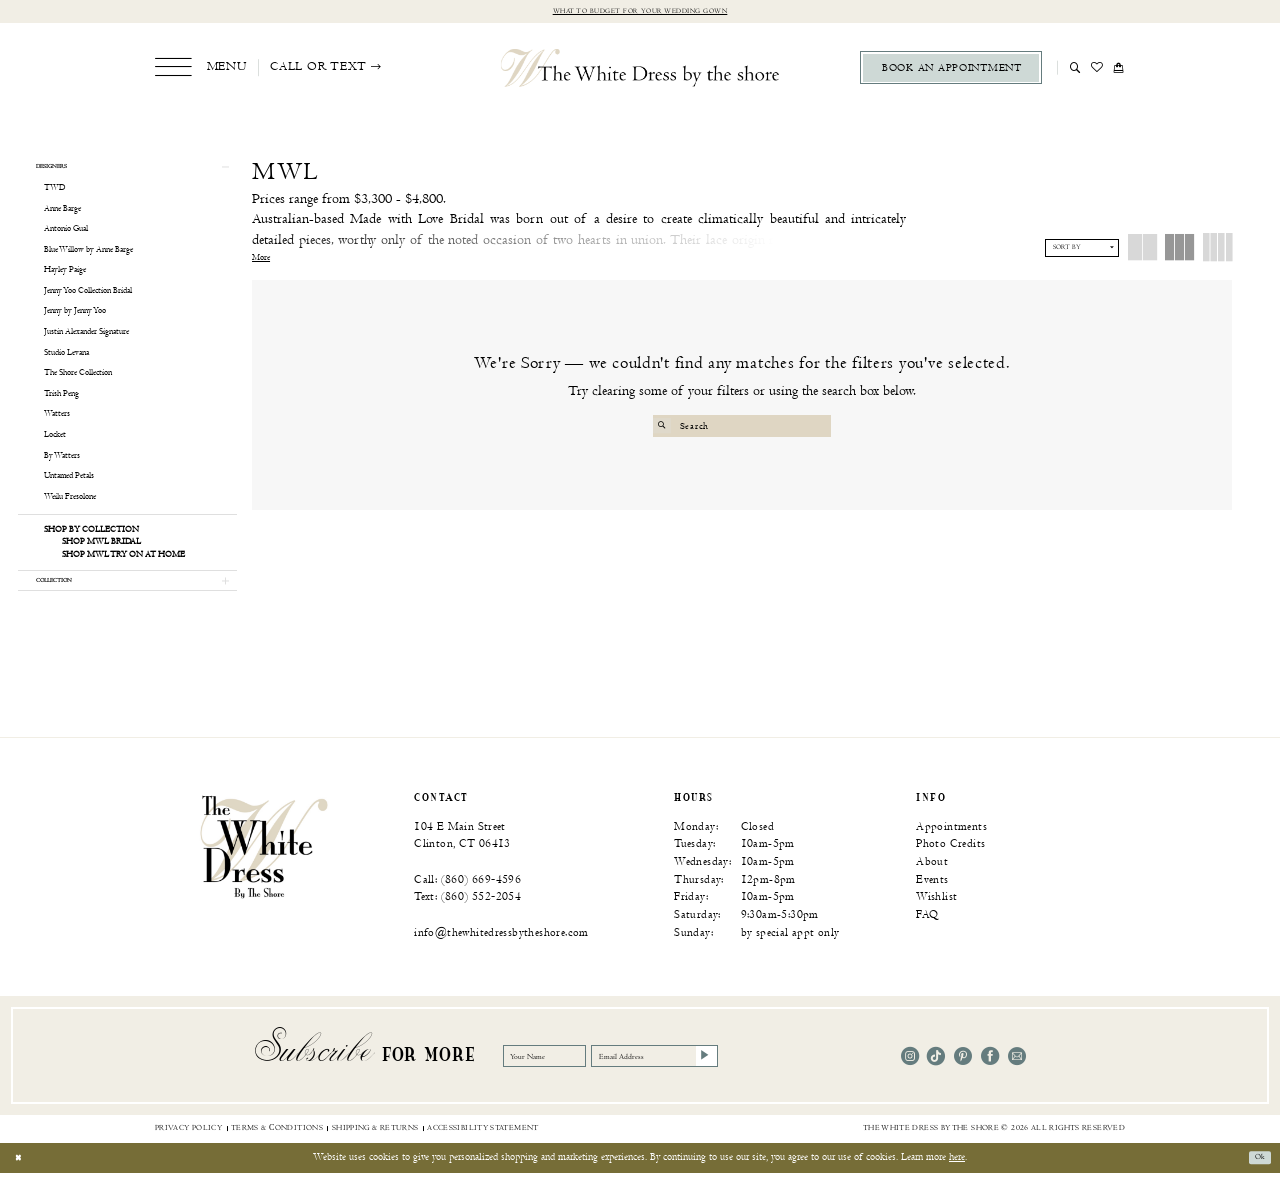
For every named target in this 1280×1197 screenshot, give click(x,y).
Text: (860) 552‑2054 (467, 921)
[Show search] (1075, 70)
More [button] (261, 261)
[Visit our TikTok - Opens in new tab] (936, 1080)
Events (932, 903)
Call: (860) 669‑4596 (467, 903)
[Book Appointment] (951, 71)
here (957, 1181)
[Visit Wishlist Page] (1097, 70)
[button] (200, 70)
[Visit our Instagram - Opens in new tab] (910, 1080)
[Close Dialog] (21, 1182)
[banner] (264, 870)
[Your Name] (562, 1081)
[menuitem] (200, 70)
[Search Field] (742, 429)
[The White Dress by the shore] (640, 70)
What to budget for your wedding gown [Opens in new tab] (640, 12)
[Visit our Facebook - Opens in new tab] (990, 1080)
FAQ (927, 938)
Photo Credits (950, 868)
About (932, 885)
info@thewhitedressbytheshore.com (501, 956)
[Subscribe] (792, 1081)
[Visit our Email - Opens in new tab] (1017, 1080)
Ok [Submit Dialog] (1256, 1182)
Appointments (951, 850)
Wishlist (936, 921)
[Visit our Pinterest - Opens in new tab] (963, 1080)
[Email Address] (718, 1081)
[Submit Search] (666, 429)
